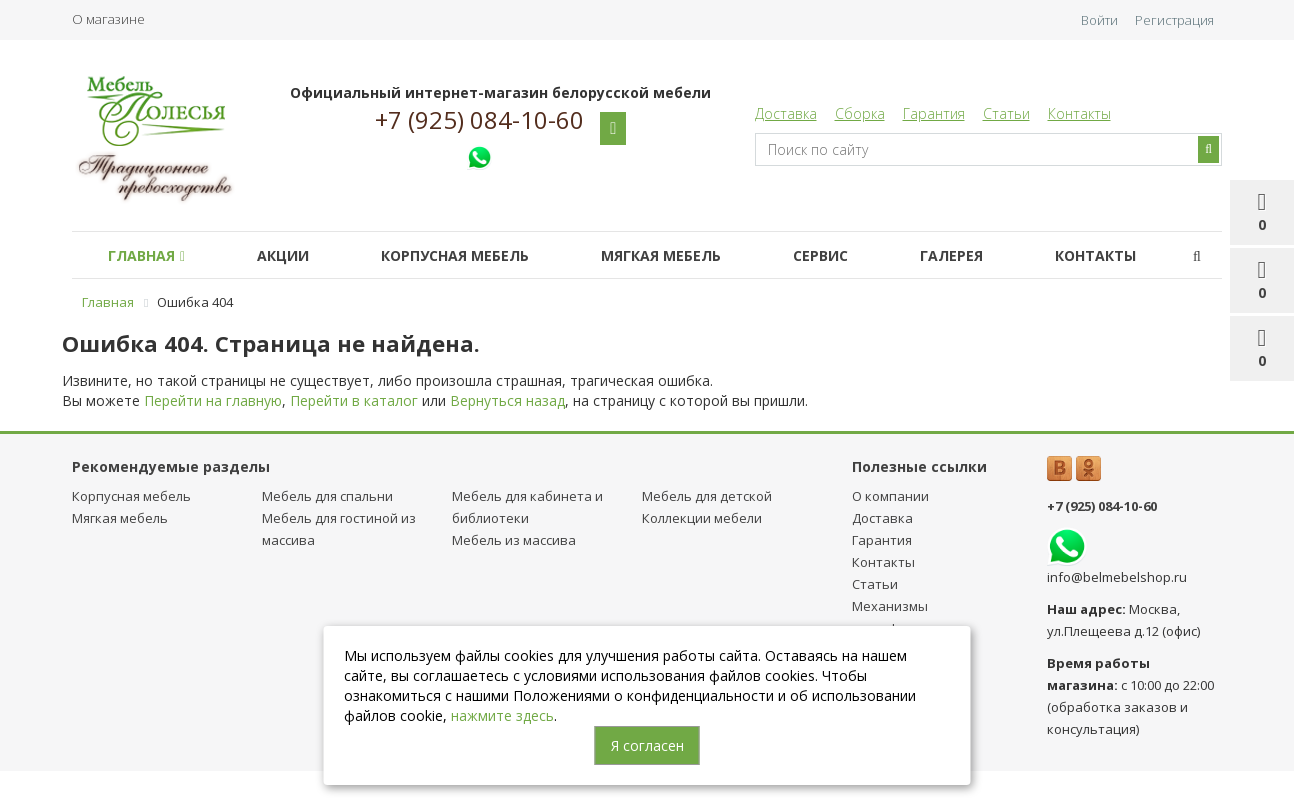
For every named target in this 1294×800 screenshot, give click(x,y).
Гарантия (934, 113)
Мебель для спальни (327, 496)
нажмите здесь (502, 715)
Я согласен (647, 745)
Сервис (820, 255)
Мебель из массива (514, 540)
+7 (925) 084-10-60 (479, 120)
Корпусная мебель (455, 255)
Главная (146, 255)
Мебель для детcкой (707, 496)
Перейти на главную (213, 400)
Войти (1099, 20)
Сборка (860, 113)
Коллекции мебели (702, 518)
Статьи (1006, 113)
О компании (890, 496)
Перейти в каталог (354, 400)
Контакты (1079, 113)
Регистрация (1174, 20)
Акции (283, 255)
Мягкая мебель (661, 255)
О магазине (108, 19)
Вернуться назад (507, 400)
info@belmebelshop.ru (1117, 577)
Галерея (951, 255)
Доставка (786, 113)
